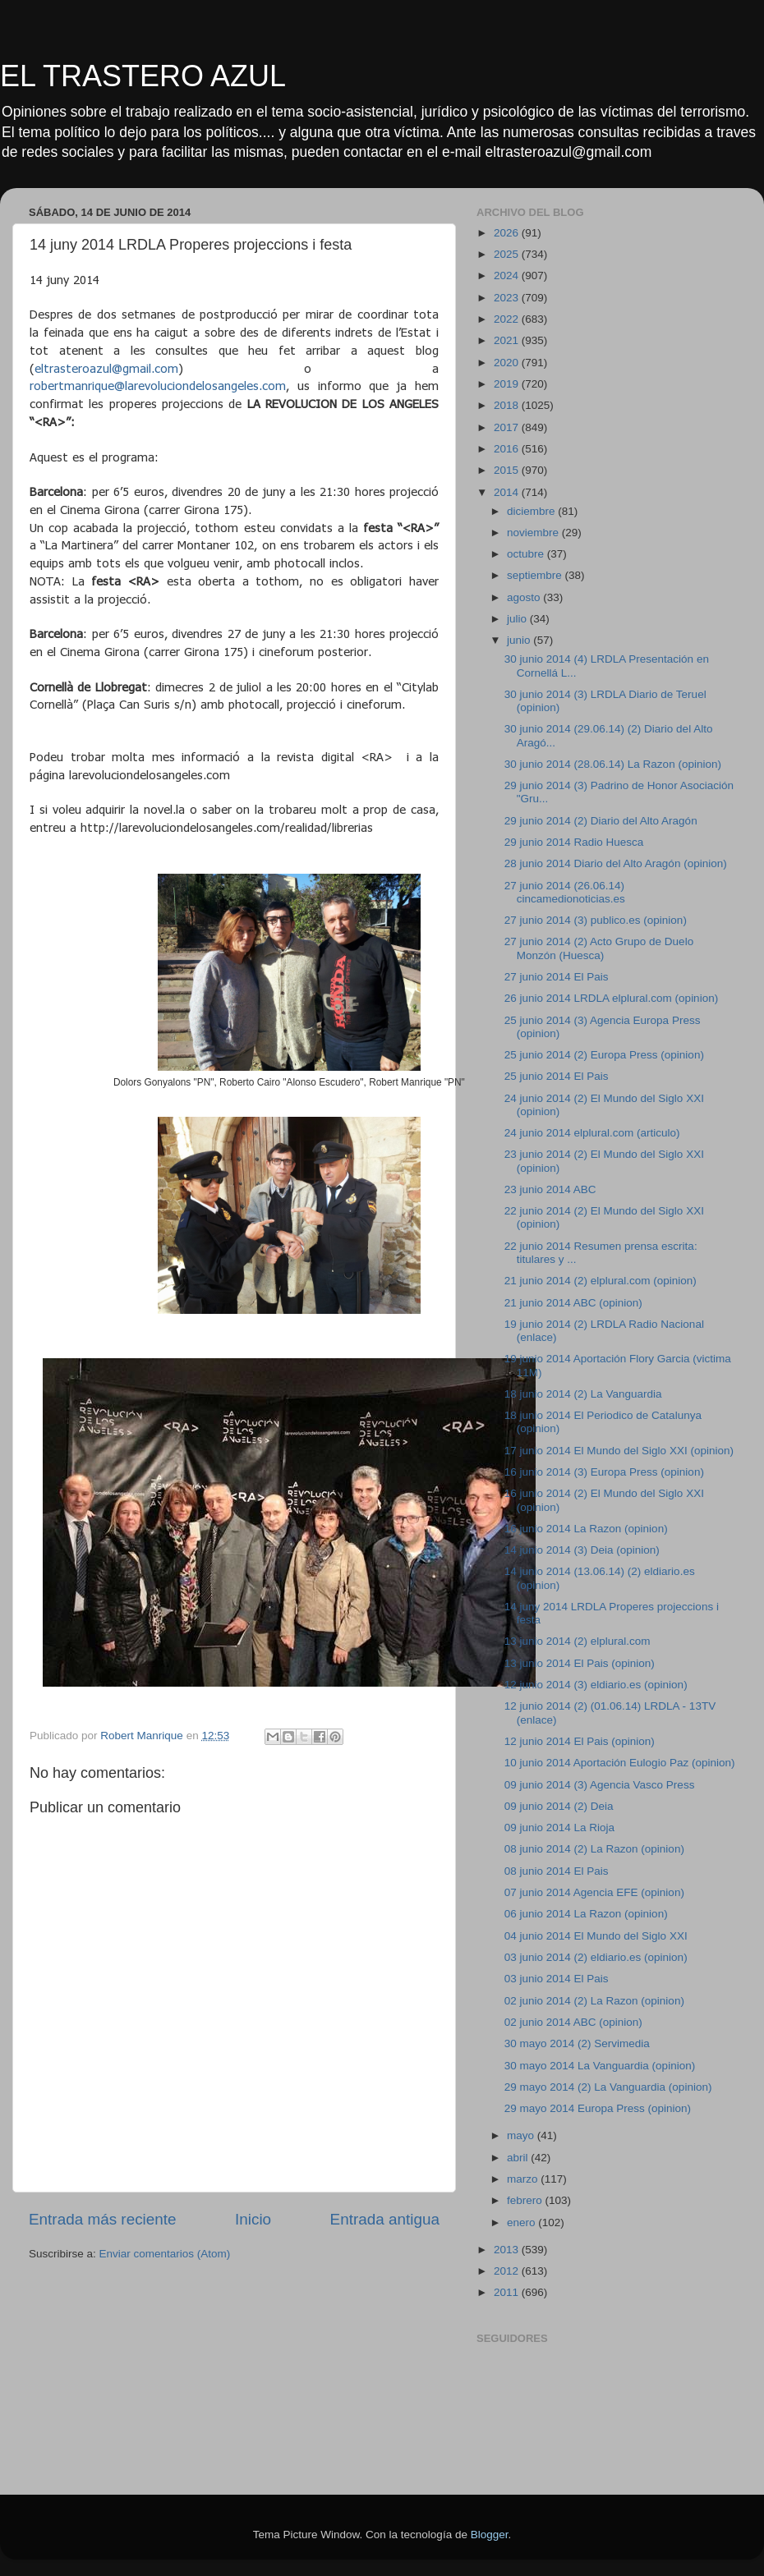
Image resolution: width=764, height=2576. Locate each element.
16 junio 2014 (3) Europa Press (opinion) (604, 1472)
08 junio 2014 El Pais (556, 1871)
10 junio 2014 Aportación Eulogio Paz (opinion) (619, 1762)
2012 (508, 2271)
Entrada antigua (385, 2219)
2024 (508, 275)
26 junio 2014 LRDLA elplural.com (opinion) (611, 998)
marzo (524, 2179)
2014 (508, 492)
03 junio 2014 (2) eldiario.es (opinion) (596, 1957)
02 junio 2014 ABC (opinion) (573, 2022)
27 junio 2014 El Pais (556, 977)
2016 (508, 449)
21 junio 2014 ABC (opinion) (573, 1303)
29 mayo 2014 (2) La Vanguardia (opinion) (608, 2087)
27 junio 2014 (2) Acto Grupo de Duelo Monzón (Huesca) (598, 948)
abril (519, 2157)
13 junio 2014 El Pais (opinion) (579, 1663)
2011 (508, 2292)
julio (518, 619)
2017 (508, 427)
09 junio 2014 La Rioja (559, 1827)
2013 (508, 2249)
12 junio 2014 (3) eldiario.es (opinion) (596, 1684)
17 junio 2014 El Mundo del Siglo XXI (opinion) (619, 1450)
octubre (527, 554)
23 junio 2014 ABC (550, 1189)
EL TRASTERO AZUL (143, 76)
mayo (522, 2135)
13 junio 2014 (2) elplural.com (577, 1641)
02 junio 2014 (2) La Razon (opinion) (594, 2001)
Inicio (253, 2219)
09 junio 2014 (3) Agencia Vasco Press (599, 1785)
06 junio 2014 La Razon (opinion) (586, 1914)
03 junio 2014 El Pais (556, 1978)
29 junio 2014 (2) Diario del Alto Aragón (600, 821)
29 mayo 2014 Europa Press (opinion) (597, 2108)
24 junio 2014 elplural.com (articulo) (592, 1133)
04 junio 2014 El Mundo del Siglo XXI (596, 1936)
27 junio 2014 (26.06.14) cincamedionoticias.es (564, 892)
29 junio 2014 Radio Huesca (574, 842)
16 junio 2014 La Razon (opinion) (586, 1528)
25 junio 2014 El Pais (556, 1076)
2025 (508, 254)
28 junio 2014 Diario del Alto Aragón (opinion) (615, 863)
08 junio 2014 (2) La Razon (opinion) (594, 1849)
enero (522, 2222)
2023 (508, 298)
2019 (508, 384)
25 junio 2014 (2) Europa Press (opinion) (604, 1055)
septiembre (536, 575)
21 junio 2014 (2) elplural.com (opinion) (600, 1280)
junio (520, 640)
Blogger (490, 2534)
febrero (526, 2200)
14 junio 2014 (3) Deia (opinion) (582, 1550)
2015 (508, 470)
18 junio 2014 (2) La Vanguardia (583, 1394)
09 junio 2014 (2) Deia (559, 1806)
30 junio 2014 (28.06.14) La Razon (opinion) (612, 764)
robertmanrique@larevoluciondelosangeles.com (158, 385)
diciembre (532, 511)
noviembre (534, 532)
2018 (508, 405)
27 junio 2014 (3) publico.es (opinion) (595, 920)
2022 (508, 319)
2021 (508, 340)
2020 (508, 362)
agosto (525, 597)
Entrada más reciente (103, 2219)
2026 (508, 233)
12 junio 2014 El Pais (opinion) (579, 1741)
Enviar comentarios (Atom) (165, 2254)
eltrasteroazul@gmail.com (106, 367)
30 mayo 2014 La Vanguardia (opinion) (599, 2065)
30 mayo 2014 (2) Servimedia (577, 2043)
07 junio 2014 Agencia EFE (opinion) (594, 1892)
